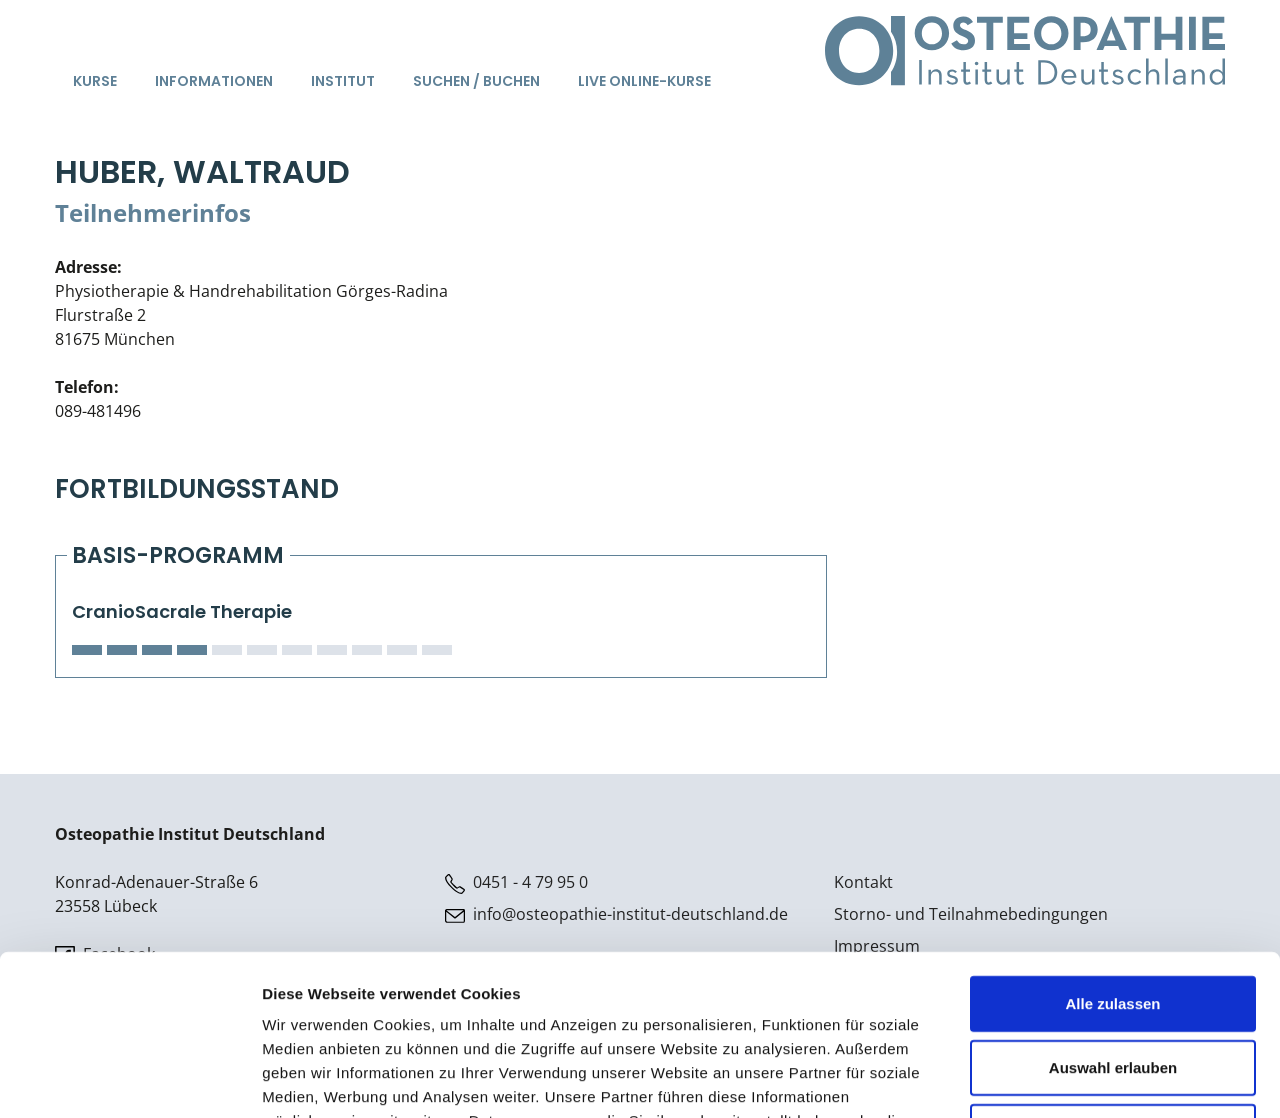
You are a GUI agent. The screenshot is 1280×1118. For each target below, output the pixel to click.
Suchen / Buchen (476, 81)
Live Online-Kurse (644, 81)
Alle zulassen (1112, 856)
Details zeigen (1063, 1078)
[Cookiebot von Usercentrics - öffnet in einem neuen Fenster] (129, 1079)
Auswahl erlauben (1113, 920)
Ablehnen (1113, 984)
